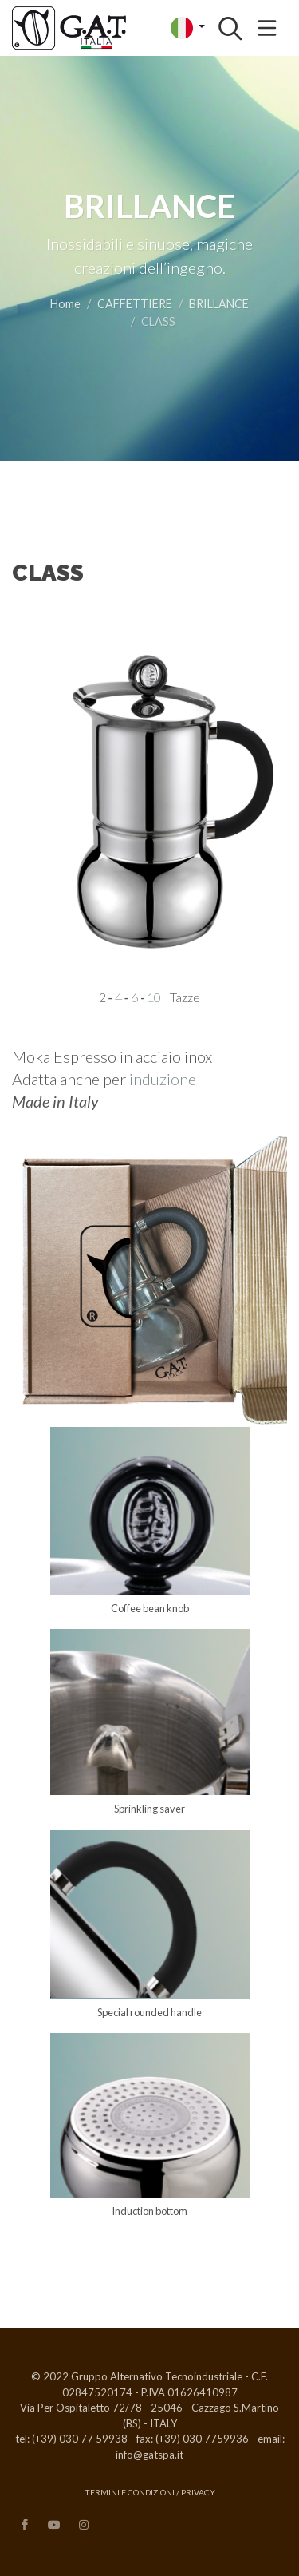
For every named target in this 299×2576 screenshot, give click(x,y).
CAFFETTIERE (134, 304)
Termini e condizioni (130, 2492)
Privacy (198, 2492)
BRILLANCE (219, 304)
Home (65, 304)
